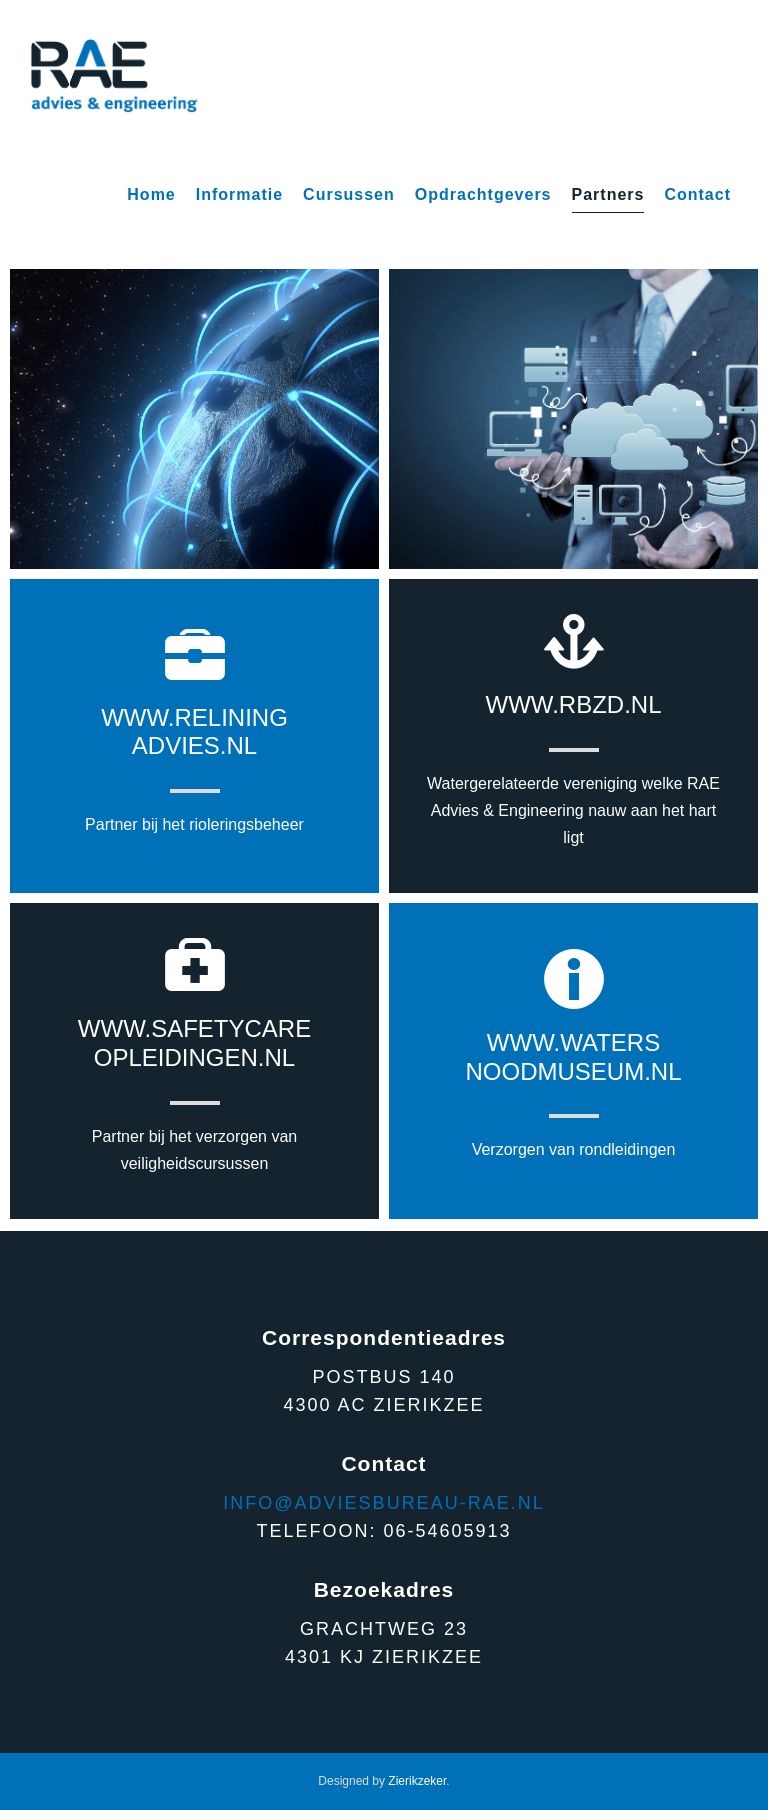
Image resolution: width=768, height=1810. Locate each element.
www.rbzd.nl (574, 704)
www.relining (194, 717)
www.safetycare (194, 1028)
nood (501, 1071)
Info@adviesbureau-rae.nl (383, 1503)
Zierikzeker (417, 1781)
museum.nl (609, 1071)
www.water (565, 1042)
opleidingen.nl (194, 1057)
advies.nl (194, 745)
